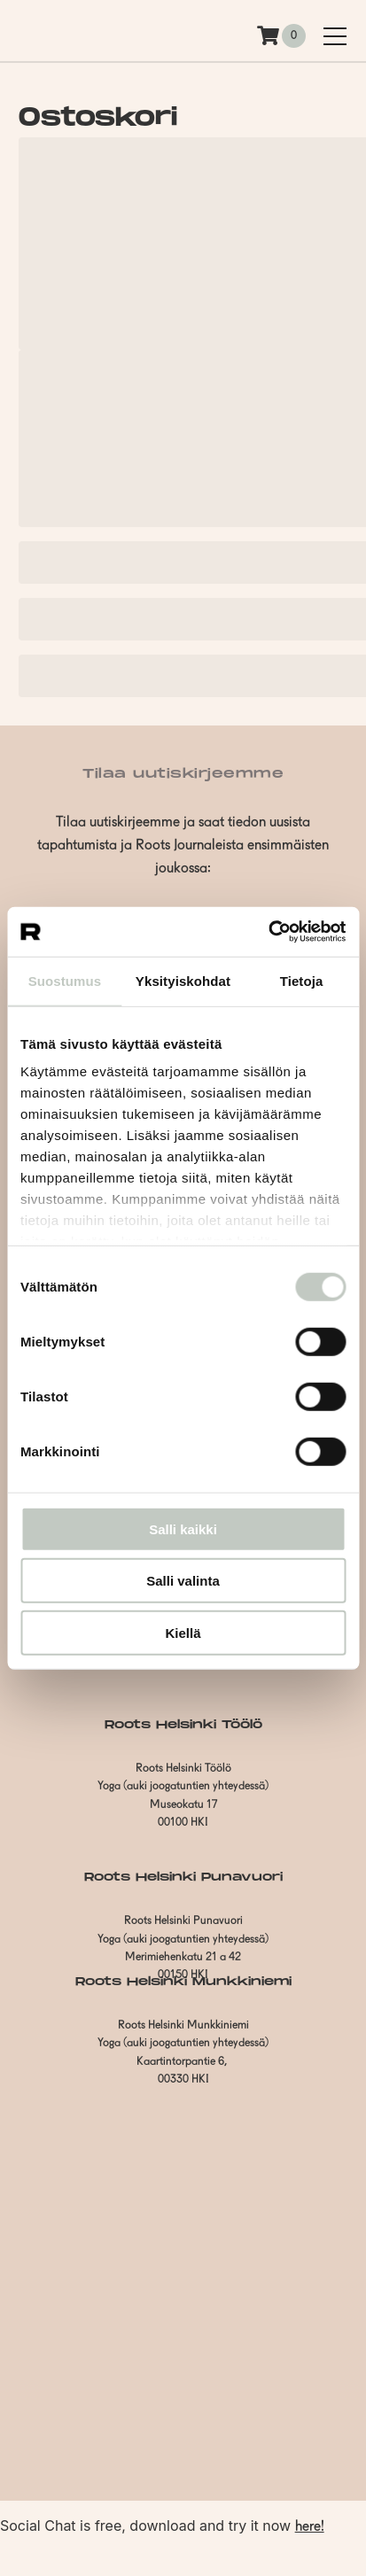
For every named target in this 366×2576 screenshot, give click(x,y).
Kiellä (182, 1632)
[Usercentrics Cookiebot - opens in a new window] (268, 931)
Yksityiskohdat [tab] (183, 980)
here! (309, 2527)
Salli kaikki (183, 1528)
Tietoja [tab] (301, 980)
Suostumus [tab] (65, 980)
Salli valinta (183, 1580)
